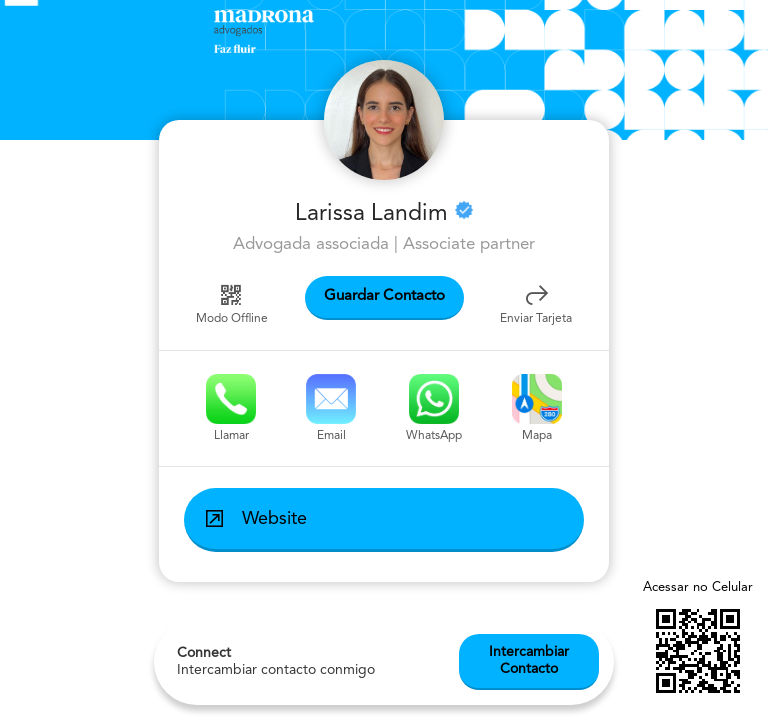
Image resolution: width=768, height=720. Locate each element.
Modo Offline (232, 303)
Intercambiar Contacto (529, 660)
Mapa (537, 408)
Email (331, 408)
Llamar (231, 408)
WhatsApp (434, 408)
